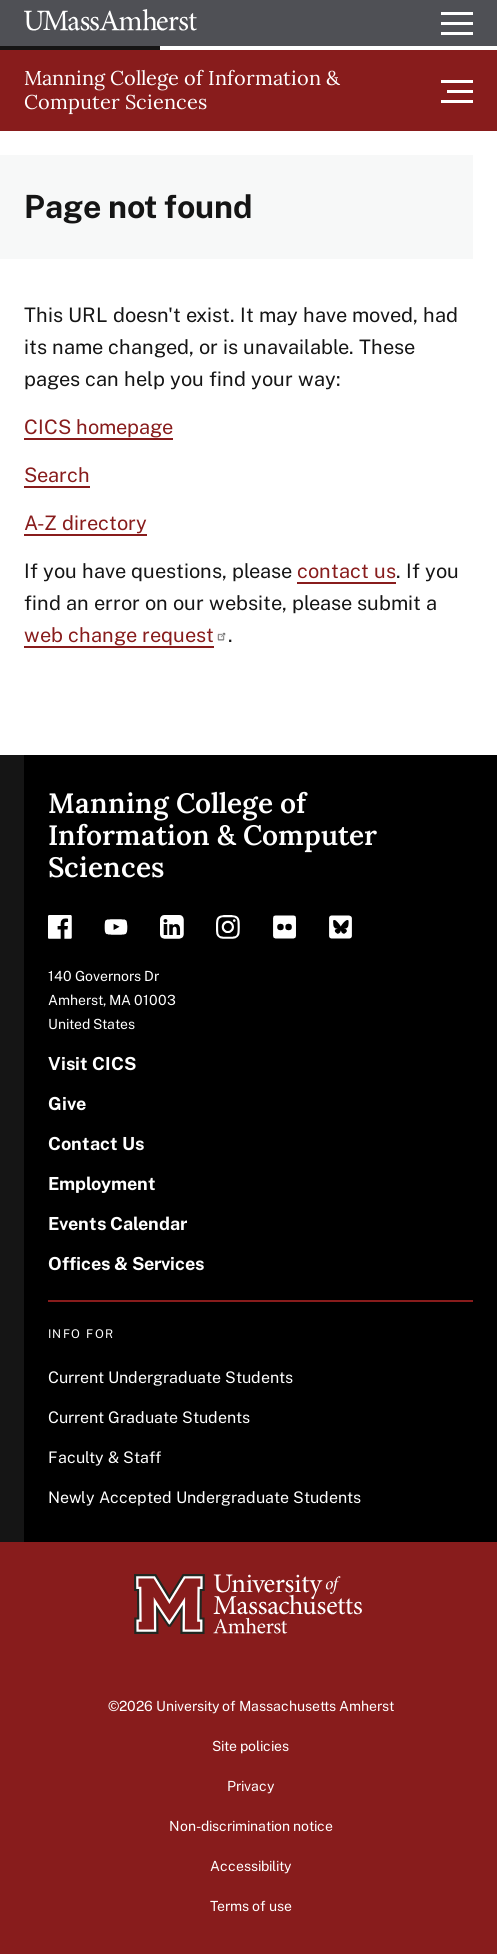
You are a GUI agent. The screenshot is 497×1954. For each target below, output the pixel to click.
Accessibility (250, 1866)
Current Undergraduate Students (170, 1377)
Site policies (250, 1746)
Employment (102, 1183)
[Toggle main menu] (457, 90)
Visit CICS (92, 1063)
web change (126, 635)
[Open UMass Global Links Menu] (457, 23)
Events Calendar (117, 1223)
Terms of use (251, 1906)
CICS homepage (98, 427)
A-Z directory (85, 523)
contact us (346, 571)
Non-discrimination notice (251, 1826)
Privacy (250, 1786)
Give (67, 1103)
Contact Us (96, 1143)
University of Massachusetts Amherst (275, 1706)
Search (57, 475)
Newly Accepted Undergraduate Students (204, 1497)
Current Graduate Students (149, 1417)
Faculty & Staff (104, 1457)
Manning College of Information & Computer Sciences (182, 89)
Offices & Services (126, 1263)
